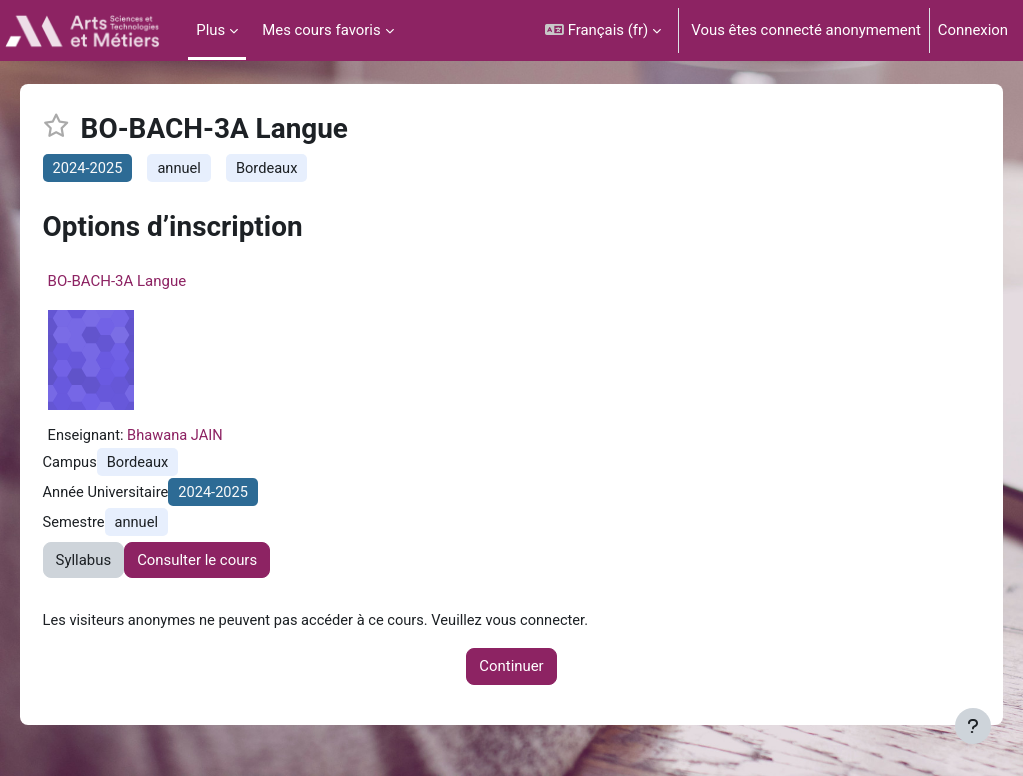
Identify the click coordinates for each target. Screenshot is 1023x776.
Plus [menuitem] (210, 30)
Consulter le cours (226, 563)
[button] (603, 30)
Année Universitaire (135, 495)
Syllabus (112, 563)
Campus (98, 465)
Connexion (973, 30)
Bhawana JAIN (205, 437)
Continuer (511, 669)
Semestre (102, 525)
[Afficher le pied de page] (973, 726)
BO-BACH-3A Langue (145, 282)
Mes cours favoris (321, 30)
